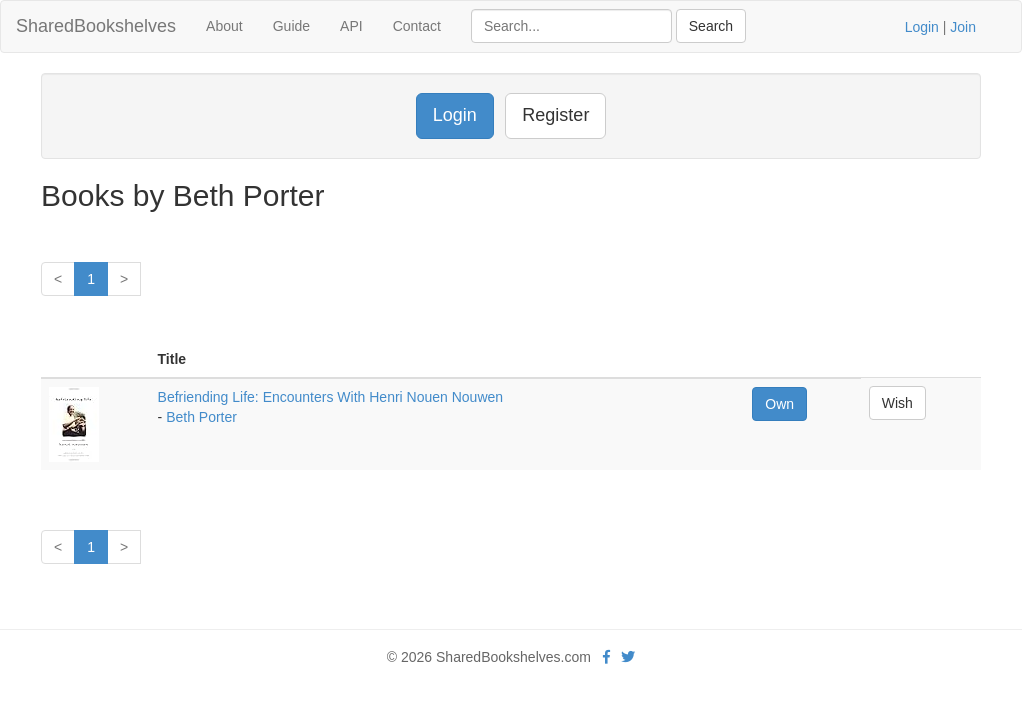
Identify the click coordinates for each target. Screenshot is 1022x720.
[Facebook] (606, 657)
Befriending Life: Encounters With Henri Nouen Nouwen (331, 397)
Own (779, 404)
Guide (291, 26)
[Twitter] (628, 657)
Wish (897, 403)
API (351, 26)
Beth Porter (201, 417)
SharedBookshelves (96, 26)
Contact (417, 26)
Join (963, 27)
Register (555, 115)
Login (922, 27)
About (224, 26)
